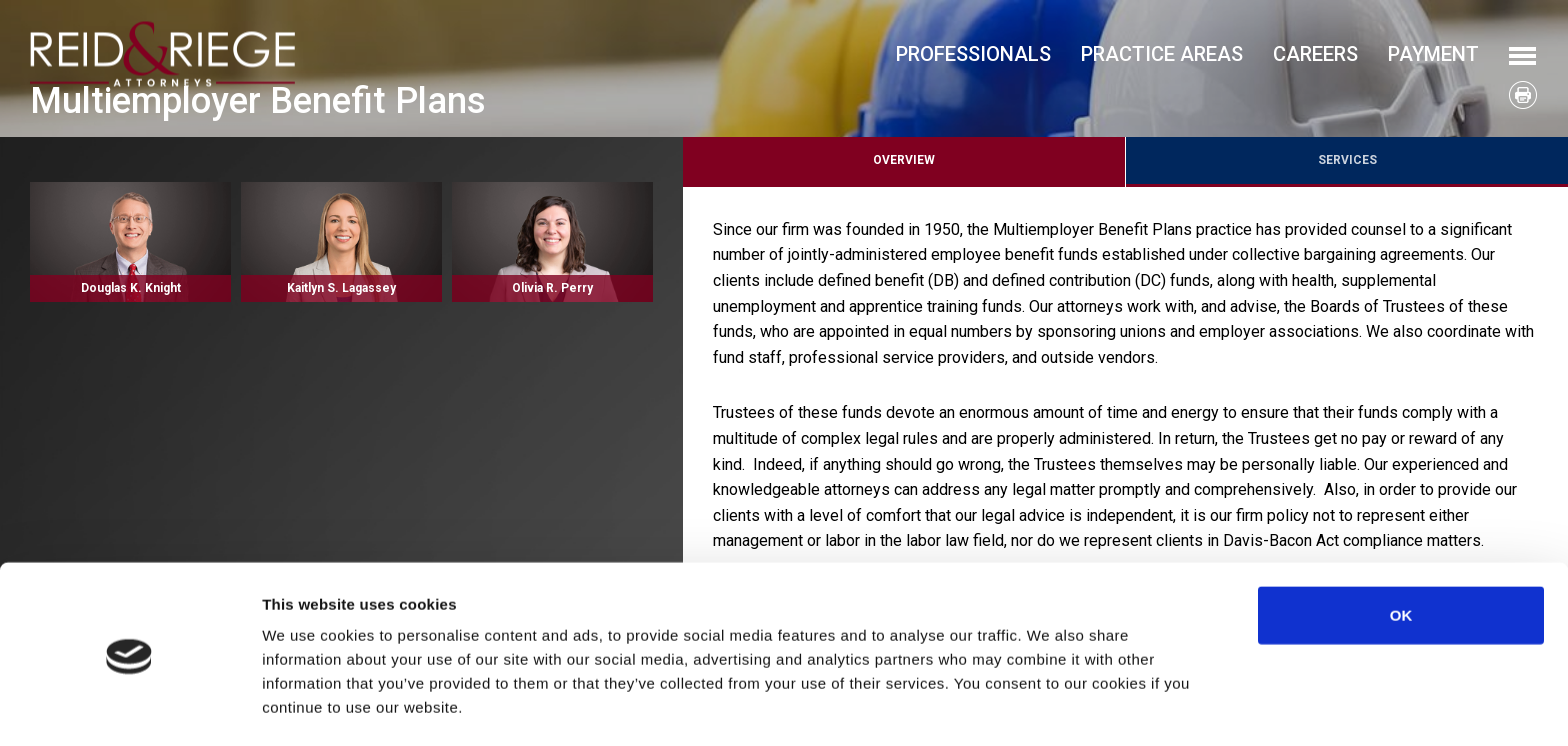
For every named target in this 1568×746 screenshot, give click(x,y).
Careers (1315, 54)
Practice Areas (1162, 54)
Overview (904, 160)
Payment (1433, 54)
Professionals (973, 54)
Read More (130, 242)
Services (1347, 160)
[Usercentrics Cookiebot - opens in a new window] (129, 707)
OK (1401, 549)
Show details (1049, 706)
